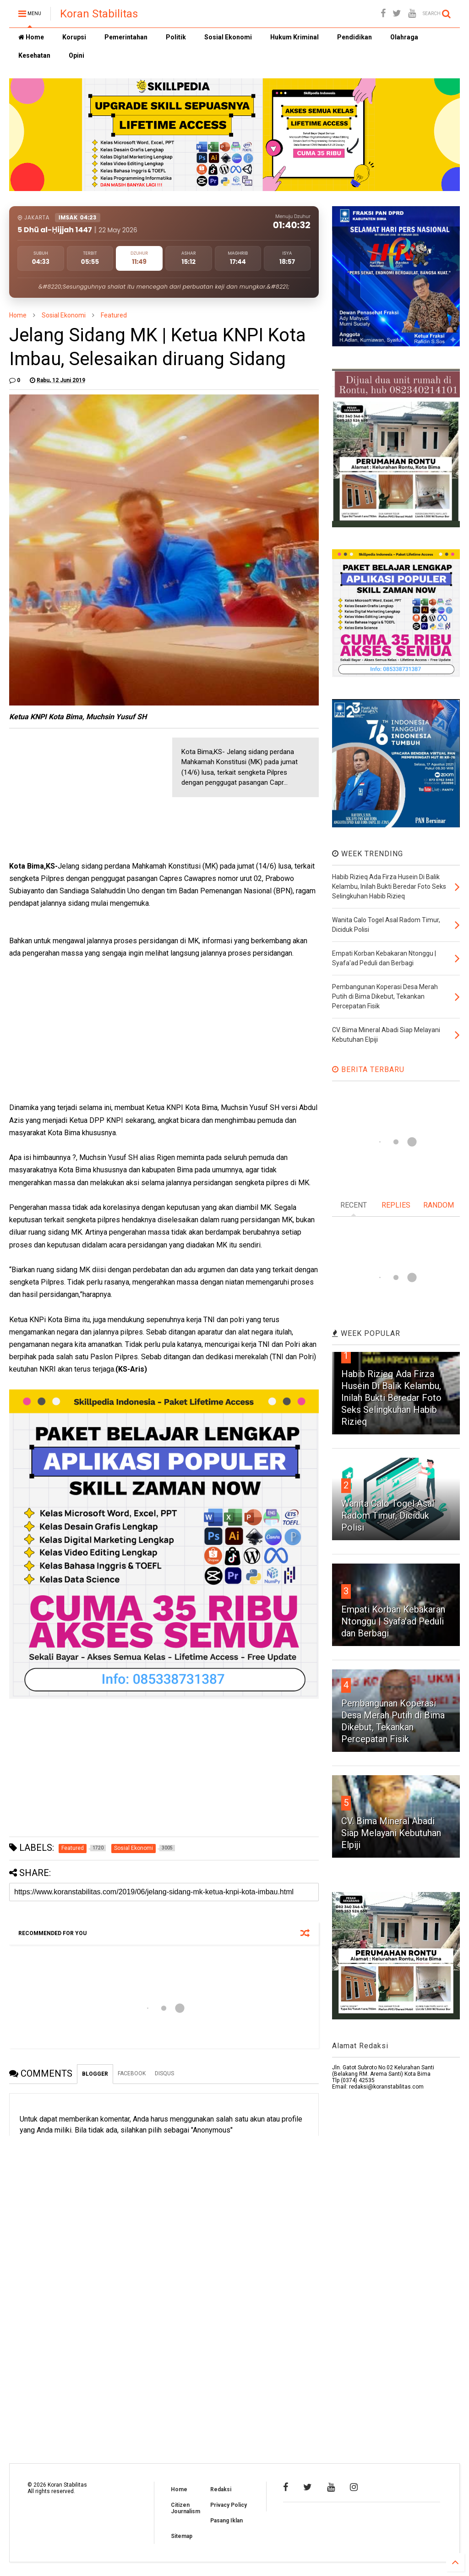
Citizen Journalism (185, 2508)
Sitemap (181, 2536)
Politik (176, 37)
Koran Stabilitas (99, 13)
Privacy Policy (228, 2505)
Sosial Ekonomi (228, 37)
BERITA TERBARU (368, 1069)
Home (31, 37)
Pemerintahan (125, 37)
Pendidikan (354, 37)
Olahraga (404, 37)
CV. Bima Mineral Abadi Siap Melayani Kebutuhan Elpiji (391, 1833)
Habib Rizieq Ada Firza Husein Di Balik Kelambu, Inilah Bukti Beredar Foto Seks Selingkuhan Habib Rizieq (391, 1397)
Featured (114, 315)
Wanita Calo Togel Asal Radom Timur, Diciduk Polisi (387, 1515)
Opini (76, 55)
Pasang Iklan (226, 2520)
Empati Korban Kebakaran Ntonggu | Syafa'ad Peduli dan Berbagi (393, 1621)
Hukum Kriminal (294, 37)
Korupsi (74, 37)
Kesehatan (34, 55)
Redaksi (220, 2489)
